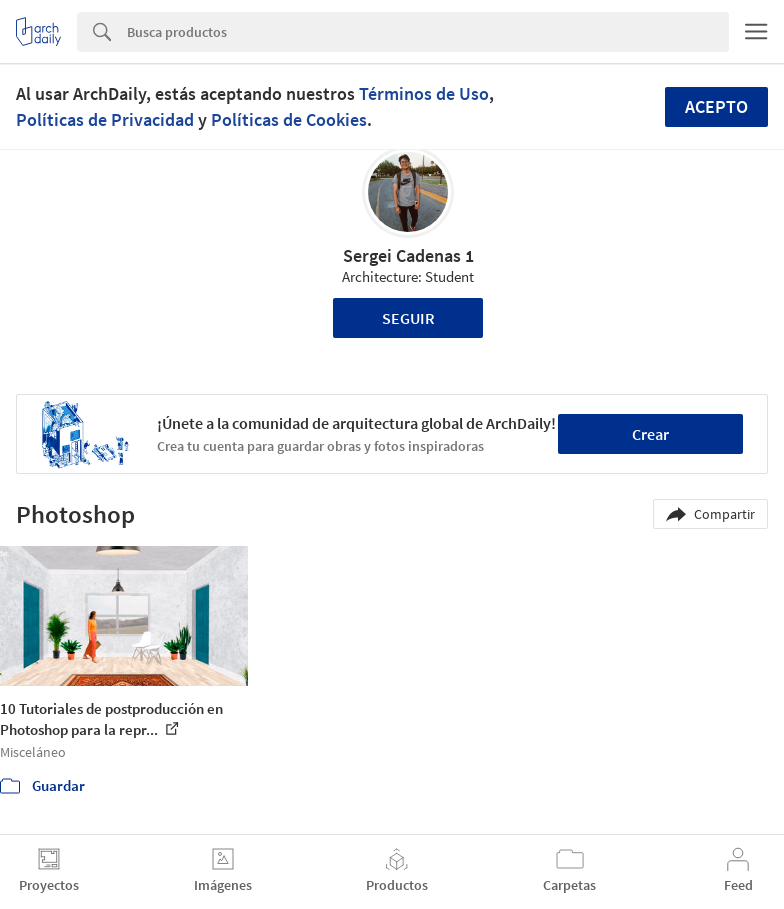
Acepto (716, 106)
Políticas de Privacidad (105, 119)
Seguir (408, 318)
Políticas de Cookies (289, 119)
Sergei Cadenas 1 (408, 255)
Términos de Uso (424, 93)
